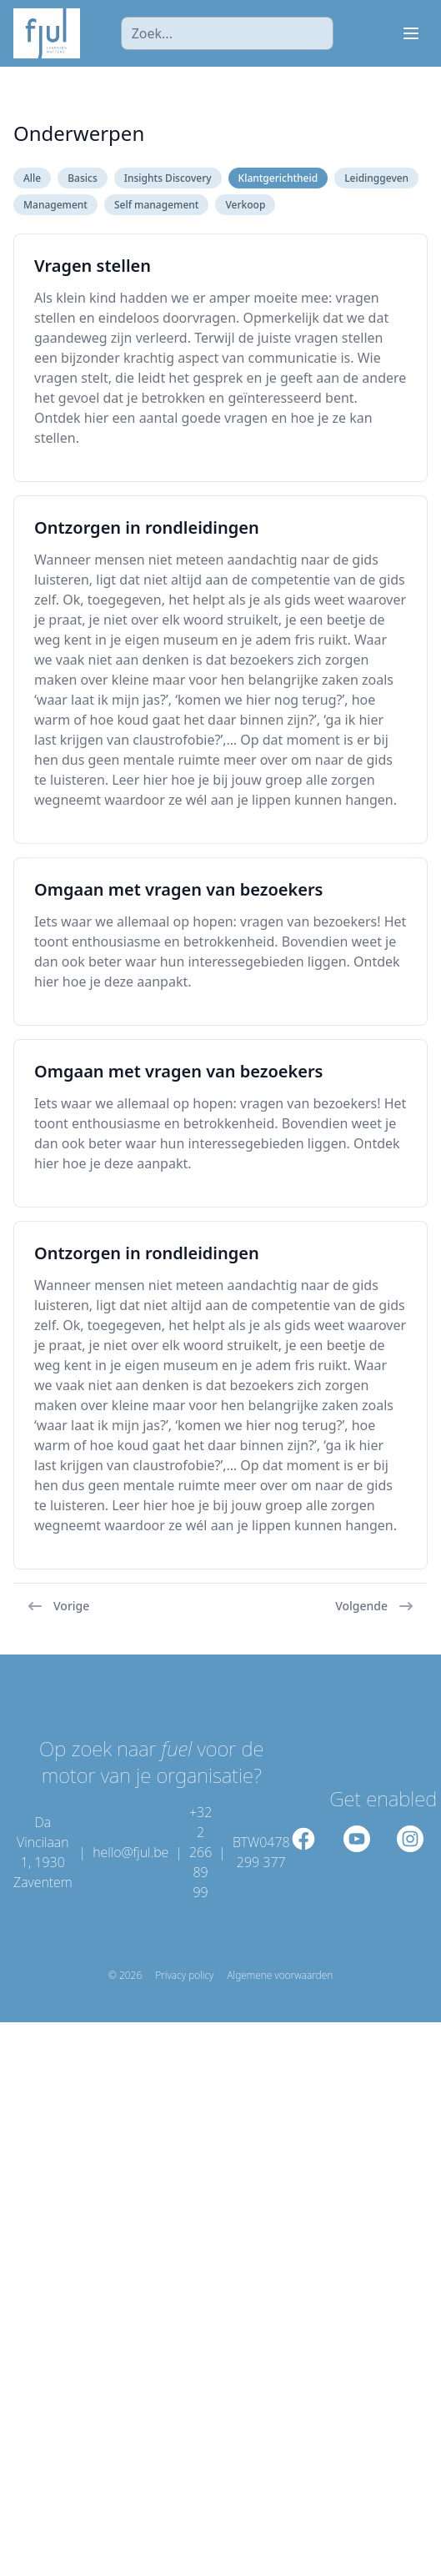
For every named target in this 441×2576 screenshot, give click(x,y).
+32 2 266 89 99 (200, 1852)
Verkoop (245, 205)
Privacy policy (184, 1975)
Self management (156, 205)
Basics (83, 178)
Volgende (374, 1606)
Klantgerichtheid (278, 178)
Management (55, 205)
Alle (32, 178)
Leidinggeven (376, 178)
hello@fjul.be (130, 1852)
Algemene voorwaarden (280, 1975)
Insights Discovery (168, 178)
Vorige (58, 1606)
